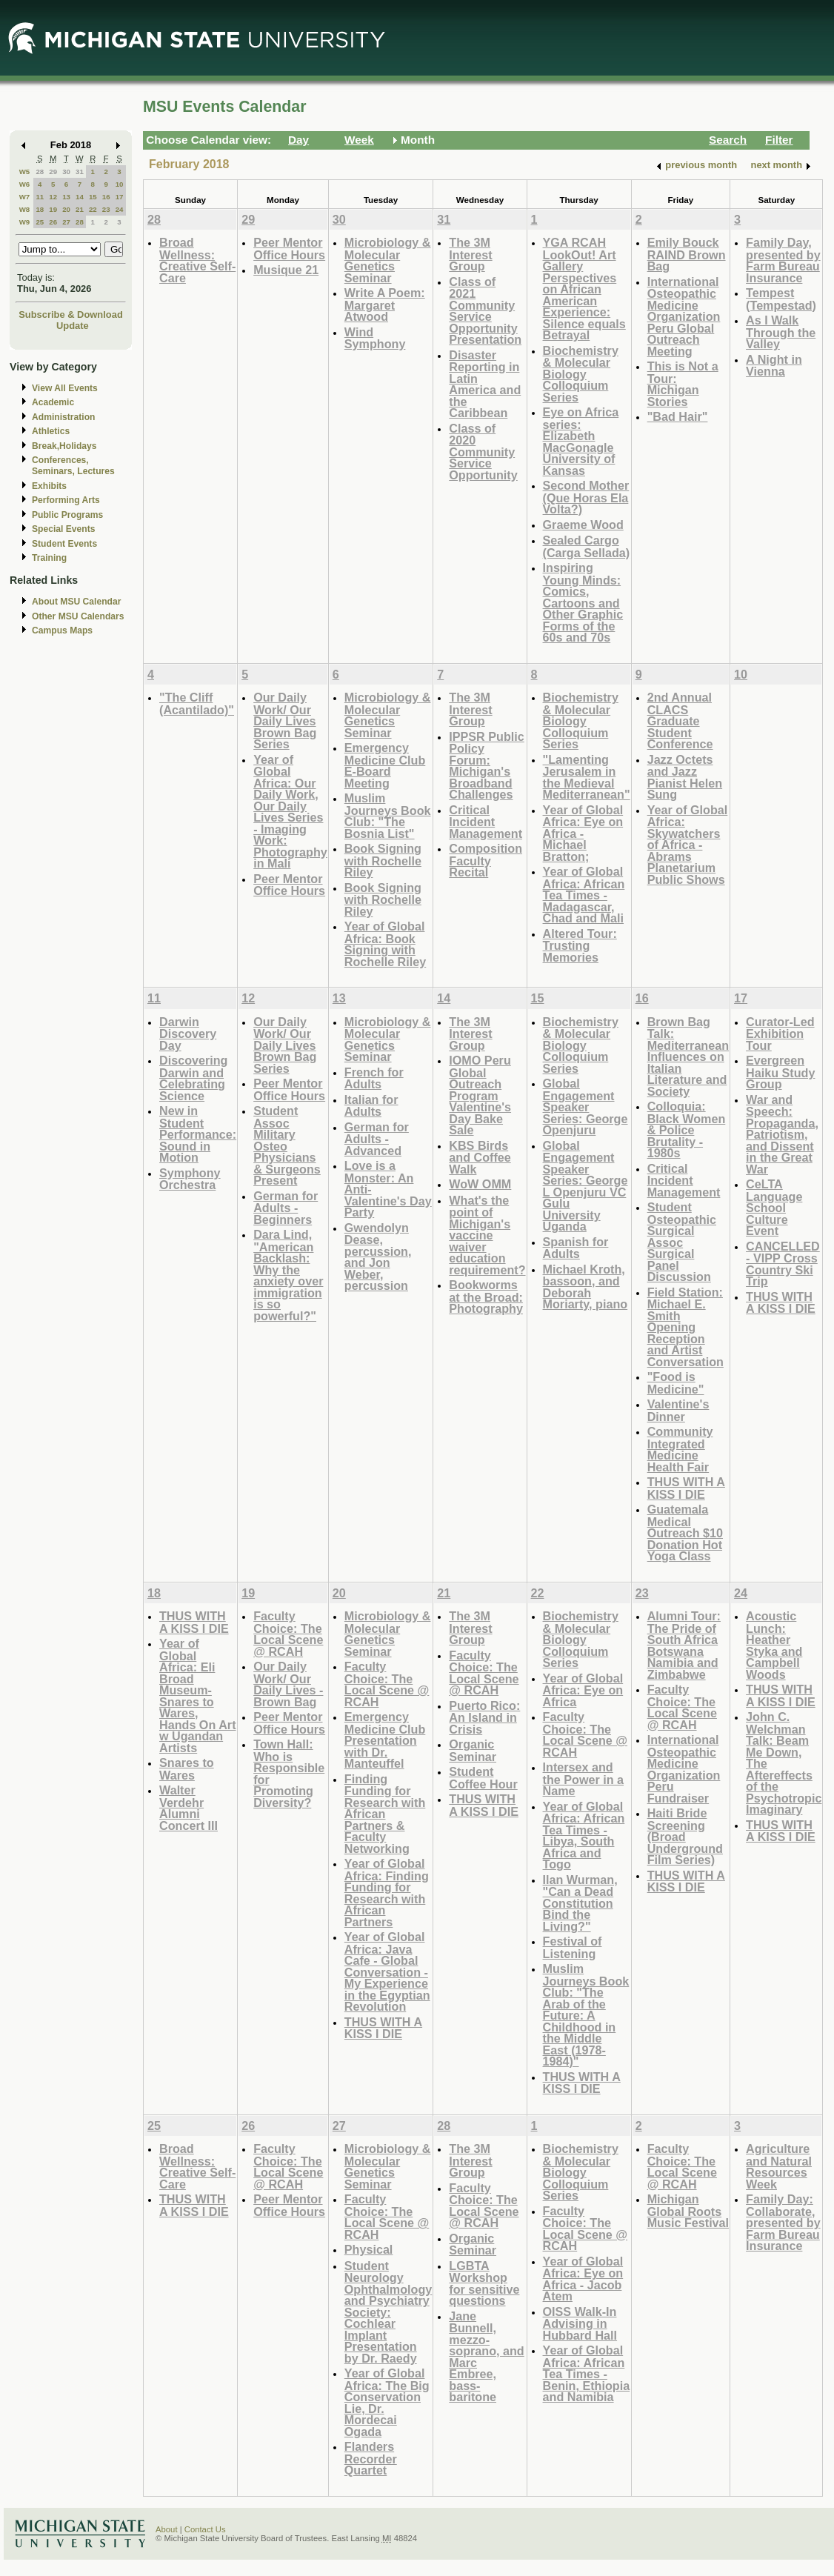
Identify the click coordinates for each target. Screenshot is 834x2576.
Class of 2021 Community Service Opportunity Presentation (485, 311)
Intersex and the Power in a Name (583, 1778)
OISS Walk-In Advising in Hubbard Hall (580, 2323)
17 (120, 197)
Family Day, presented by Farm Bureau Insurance (783, 260)
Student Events (64, 544)
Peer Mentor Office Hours (289, 249)
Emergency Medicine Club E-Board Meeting (385, 765)
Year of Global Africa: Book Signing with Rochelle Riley (385, 943)
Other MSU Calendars (78, 616)
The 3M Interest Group (470, 254)
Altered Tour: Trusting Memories (580, 945)
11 (40, 197)
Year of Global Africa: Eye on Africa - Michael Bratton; (583, 833)
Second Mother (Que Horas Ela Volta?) (586, 497)
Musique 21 (285, 269)
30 (66, 171)
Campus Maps (62, 630)
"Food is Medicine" (675, 1383)
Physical (368, 2249)
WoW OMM (480, 1184)
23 (106, 209)
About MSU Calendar (76, 601)
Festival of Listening (572, 1947)
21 (80, 209)
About (167, 2529)
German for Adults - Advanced (376, 1138)
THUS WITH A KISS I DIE (686, 1488)
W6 (24, 184)
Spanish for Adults (576, 1248)
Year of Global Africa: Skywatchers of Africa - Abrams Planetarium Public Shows (687, 844)
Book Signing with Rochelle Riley (382, 860)
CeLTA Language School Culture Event (774, 1207)
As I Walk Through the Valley (780, 331)
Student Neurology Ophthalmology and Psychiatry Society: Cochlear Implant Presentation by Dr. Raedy (388, 2312)
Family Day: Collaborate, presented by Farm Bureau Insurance (783, 2222)
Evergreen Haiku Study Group (780, 1072)
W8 (24, 209)
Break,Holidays (64, 446)
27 (66, 222)
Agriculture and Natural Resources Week (779, 2166)
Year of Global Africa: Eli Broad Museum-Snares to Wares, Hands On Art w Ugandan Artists (197, 1695)
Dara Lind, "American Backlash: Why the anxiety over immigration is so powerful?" (288, 1275)
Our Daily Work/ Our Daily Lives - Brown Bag (288, 1684)
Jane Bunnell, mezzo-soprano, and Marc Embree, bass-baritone (486, 2356)
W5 (24, 171)
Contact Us (205, 2529)
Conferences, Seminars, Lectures (73, 465)
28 (40, 171)
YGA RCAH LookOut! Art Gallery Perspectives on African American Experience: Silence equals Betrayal (584, 289)
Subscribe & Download (71, 314)
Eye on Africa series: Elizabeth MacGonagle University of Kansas (581, 441)
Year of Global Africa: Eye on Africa (583, 1689)
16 (106, 197)
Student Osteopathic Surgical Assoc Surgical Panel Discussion (681, 1241)
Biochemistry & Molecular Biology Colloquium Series (580, 374)
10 (120, 184)
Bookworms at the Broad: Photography (486, 1296)
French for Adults (374, 1078)
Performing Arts (66, 500)
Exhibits (49, 486)
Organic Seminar (472, 1750)
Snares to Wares (186, 1769)
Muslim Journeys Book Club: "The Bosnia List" (387, 815)
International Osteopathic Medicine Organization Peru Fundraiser (684, 1769)
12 (53, 197)
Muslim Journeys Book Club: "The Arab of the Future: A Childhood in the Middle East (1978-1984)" (586, 2015)
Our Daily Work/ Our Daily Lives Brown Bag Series (284, 720)
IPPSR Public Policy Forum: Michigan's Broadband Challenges (486, 766)
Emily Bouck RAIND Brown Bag (686, 254)
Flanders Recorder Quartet (370, 2458)
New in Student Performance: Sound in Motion (197, 1134)
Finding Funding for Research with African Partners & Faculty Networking (385, 1813)
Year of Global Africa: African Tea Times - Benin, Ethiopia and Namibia (586, 2373)
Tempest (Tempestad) (781, 299)
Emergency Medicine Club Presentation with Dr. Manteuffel (385, 1740)
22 (93, 209)
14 (80, 197)
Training (49, 558)
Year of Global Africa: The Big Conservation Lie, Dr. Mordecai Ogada (387, 2402)
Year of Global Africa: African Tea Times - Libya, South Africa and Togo (584, 1835)
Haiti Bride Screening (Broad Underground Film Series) (685, 1836)
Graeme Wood (583, 524)
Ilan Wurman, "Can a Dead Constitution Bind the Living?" (580, 1903)
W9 (24, 222)
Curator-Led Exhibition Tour (780, 1033)
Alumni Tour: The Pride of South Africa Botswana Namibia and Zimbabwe (684, 1645)
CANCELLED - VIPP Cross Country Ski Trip (783, 1263)
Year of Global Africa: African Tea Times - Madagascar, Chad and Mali (584, 895)
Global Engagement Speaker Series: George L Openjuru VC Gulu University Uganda (585, 1186)
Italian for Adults (371, 1106)
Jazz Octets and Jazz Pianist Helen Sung (684, 777)
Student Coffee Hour (483, 1778)
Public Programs (67, 515)
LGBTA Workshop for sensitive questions (484, 2283)
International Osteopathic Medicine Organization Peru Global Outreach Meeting (684, 316)
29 (53, 171)
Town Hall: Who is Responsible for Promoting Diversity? (288, 1773)
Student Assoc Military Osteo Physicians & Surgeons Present (287, 1145)
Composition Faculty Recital (485, 860)
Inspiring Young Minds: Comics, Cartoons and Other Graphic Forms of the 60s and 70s (583, 602)
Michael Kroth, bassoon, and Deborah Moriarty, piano (585, 1286)
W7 (24, 197)
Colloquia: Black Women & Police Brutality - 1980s (686, 1129)
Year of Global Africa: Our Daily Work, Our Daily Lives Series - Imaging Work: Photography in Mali (290, 812)
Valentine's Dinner (678, 1410)
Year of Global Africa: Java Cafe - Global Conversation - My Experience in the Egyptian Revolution (387, 1971)
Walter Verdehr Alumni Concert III (188, 1807)
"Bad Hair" (677, 416)
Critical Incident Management (485, 821)
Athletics (51, 431)
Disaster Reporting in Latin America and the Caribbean (485, 384)
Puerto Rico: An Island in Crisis (484, 1717)
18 (40, 209)
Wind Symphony (375, 338)
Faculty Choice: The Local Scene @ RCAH (288, 1633)
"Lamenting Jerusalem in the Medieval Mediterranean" (586, 777)
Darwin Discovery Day (187, 1033)
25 (40, 222)
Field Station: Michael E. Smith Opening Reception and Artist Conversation (685, 1326)
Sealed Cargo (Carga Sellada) (586, 546)
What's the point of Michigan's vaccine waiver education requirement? (487, 1235)
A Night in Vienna (774, 366)
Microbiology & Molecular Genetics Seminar (387, 260)
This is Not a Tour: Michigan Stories (682, 383)
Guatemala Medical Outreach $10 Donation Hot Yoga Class (685, 1532)
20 (66, 209)
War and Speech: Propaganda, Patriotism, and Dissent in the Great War (782, 1134)
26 (53, 222)
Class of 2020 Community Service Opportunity (483, 452)
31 (80, 171)
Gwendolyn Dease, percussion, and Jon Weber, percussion (378, 1257)
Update (72, 325)
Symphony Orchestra (190, 1179)
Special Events (63, 529)
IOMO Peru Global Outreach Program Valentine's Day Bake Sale (480, 1095)
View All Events (65, 388)
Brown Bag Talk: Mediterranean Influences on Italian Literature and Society (688, 1056)
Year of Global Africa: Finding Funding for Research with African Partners (386, 1892)
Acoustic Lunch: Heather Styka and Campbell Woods (774, 1645)
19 (53, 209)
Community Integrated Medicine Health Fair (680, 1449)
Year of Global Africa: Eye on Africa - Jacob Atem (583, 2278)
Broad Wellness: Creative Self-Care (197, 260)
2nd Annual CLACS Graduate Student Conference (680, 720)
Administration (63, 417)
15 (93, 197)
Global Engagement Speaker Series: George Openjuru (585, 1106)
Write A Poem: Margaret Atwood (384, 304)
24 (120, 209)
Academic (53, 402)
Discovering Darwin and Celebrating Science (193, 1078)
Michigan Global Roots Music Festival (688, 2210)
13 (66, 197)
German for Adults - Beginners (285, 1207)
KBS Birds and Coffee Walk (479, 1157)
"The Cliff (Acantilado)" (196, 703)
